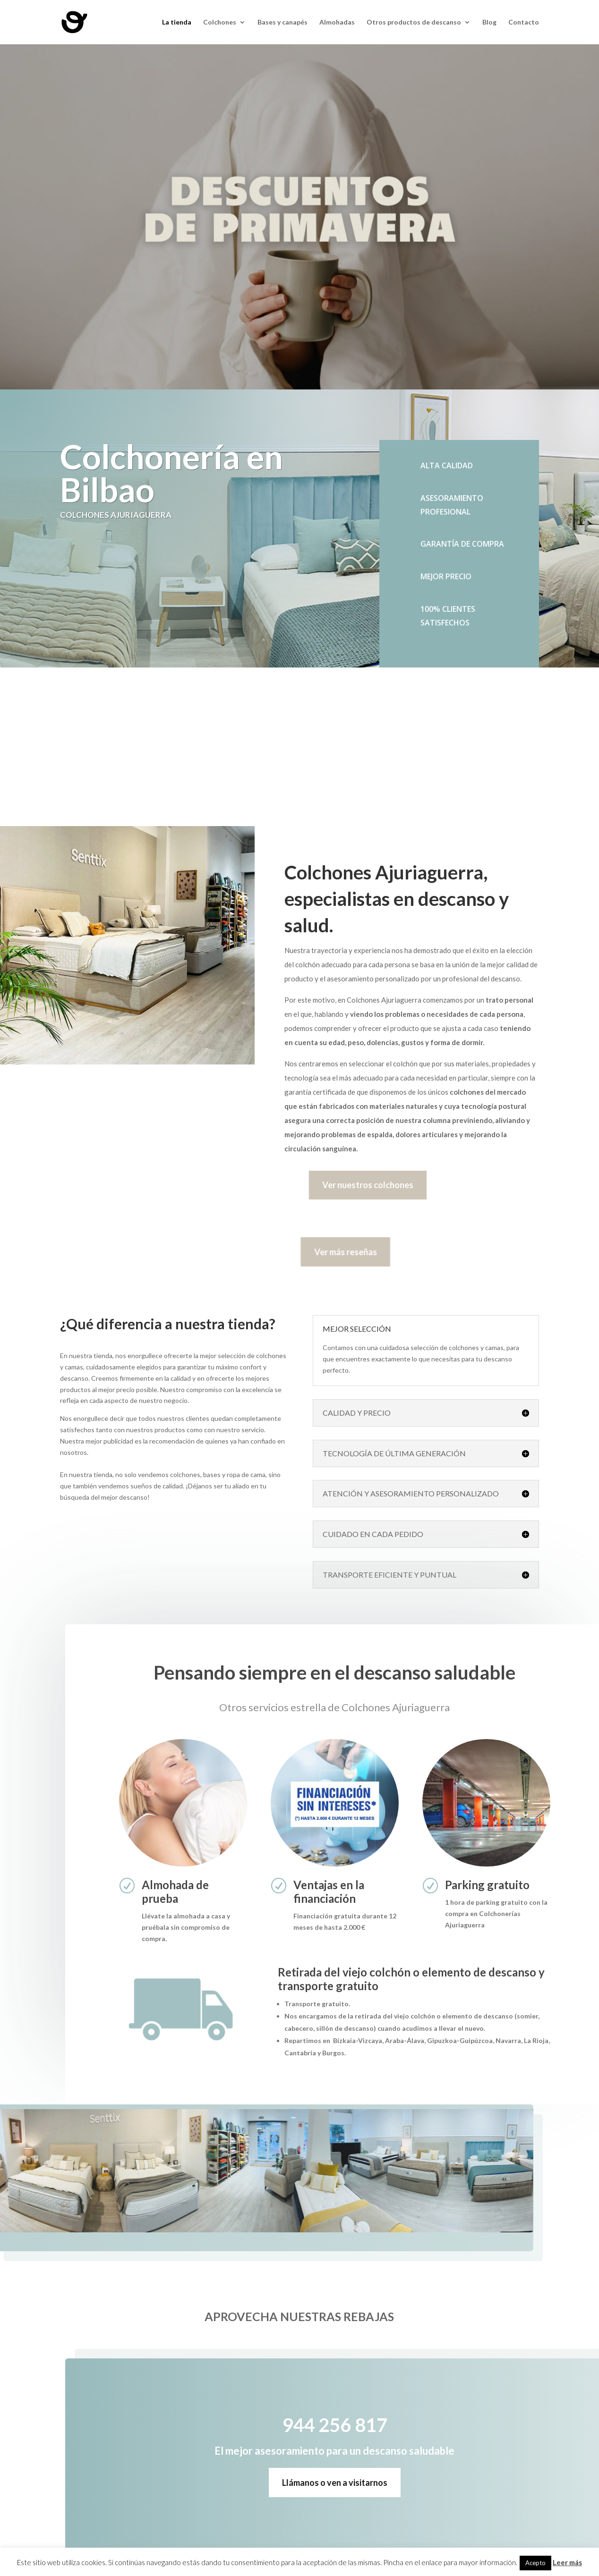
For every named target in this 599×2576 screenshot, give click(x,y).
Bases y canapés (282, 22)
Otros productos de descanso (414, 22)
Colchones (219, 22)
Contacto (523, 22)
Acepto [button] (535, 2563)
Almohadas (337, 22)
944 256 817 (181, 755)
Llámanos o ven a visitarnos (382, 2482)
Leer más (567, 2562)
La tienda (176, 22)
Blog (489, 22)
